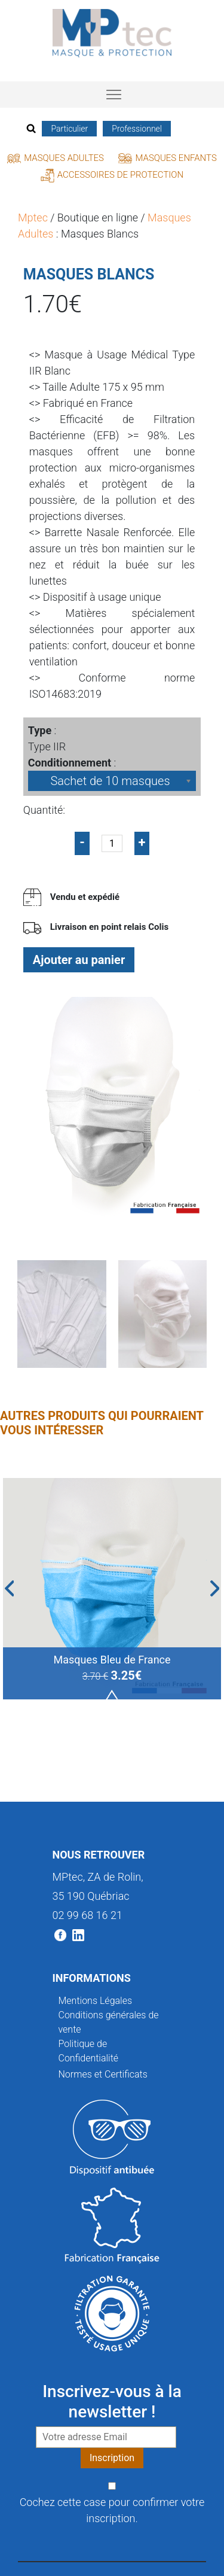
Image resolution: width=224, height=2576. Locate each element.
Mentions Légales (96, 2000)
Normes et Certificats (103, 2074)
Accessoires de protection (112, 174)
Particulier (69, 128)
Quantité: (44, 810)
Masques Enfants (167, 158)
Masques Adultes (55, 158)
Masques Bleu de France (111, 1659)
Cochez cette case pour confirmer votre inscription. (112, 2510)
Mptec (33, 217)
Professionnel (137, 128)
